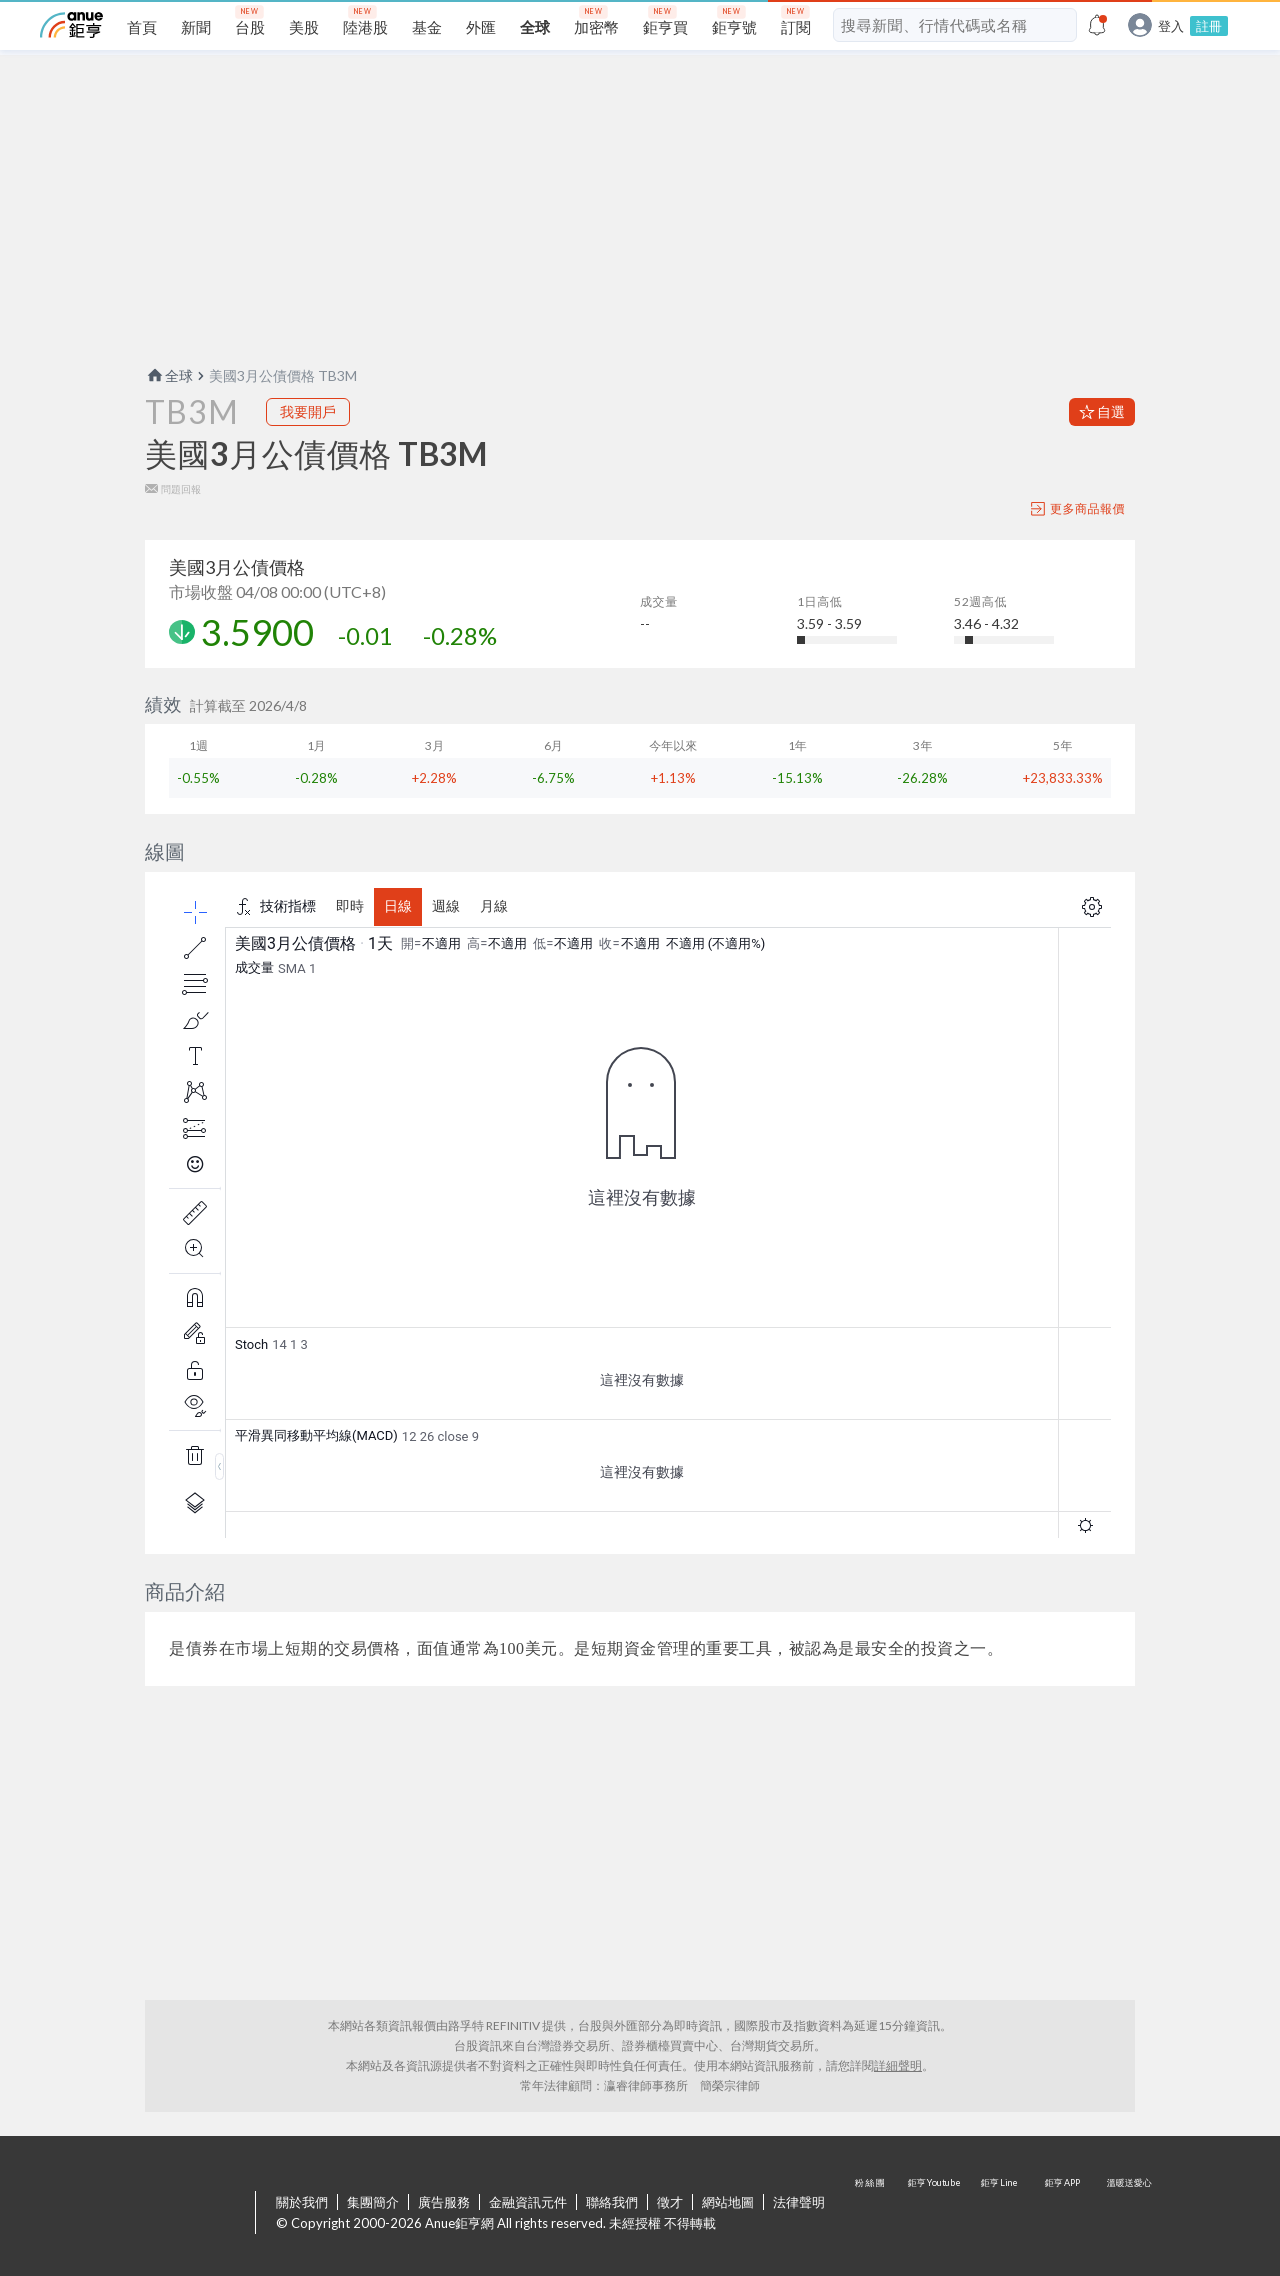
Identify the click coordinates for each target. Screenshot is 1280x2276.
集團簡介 (373, 2202)
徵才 (670, 2202)
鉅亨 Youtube (936, 2214)
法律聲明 (799, 2202)
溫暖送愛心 (1128, 2214)
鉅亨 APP (1064, 2214)
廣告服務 (444, 2202)
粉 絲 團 (872, 2214)
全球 (169, 375)
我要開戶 (308, 411)
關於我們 (302, 2202)
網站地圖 (728, 2202)
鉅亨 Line (1000, 2214)
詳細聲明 (898, 2065)
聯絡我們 (612, 2202)
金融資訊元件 (528, 2202)
